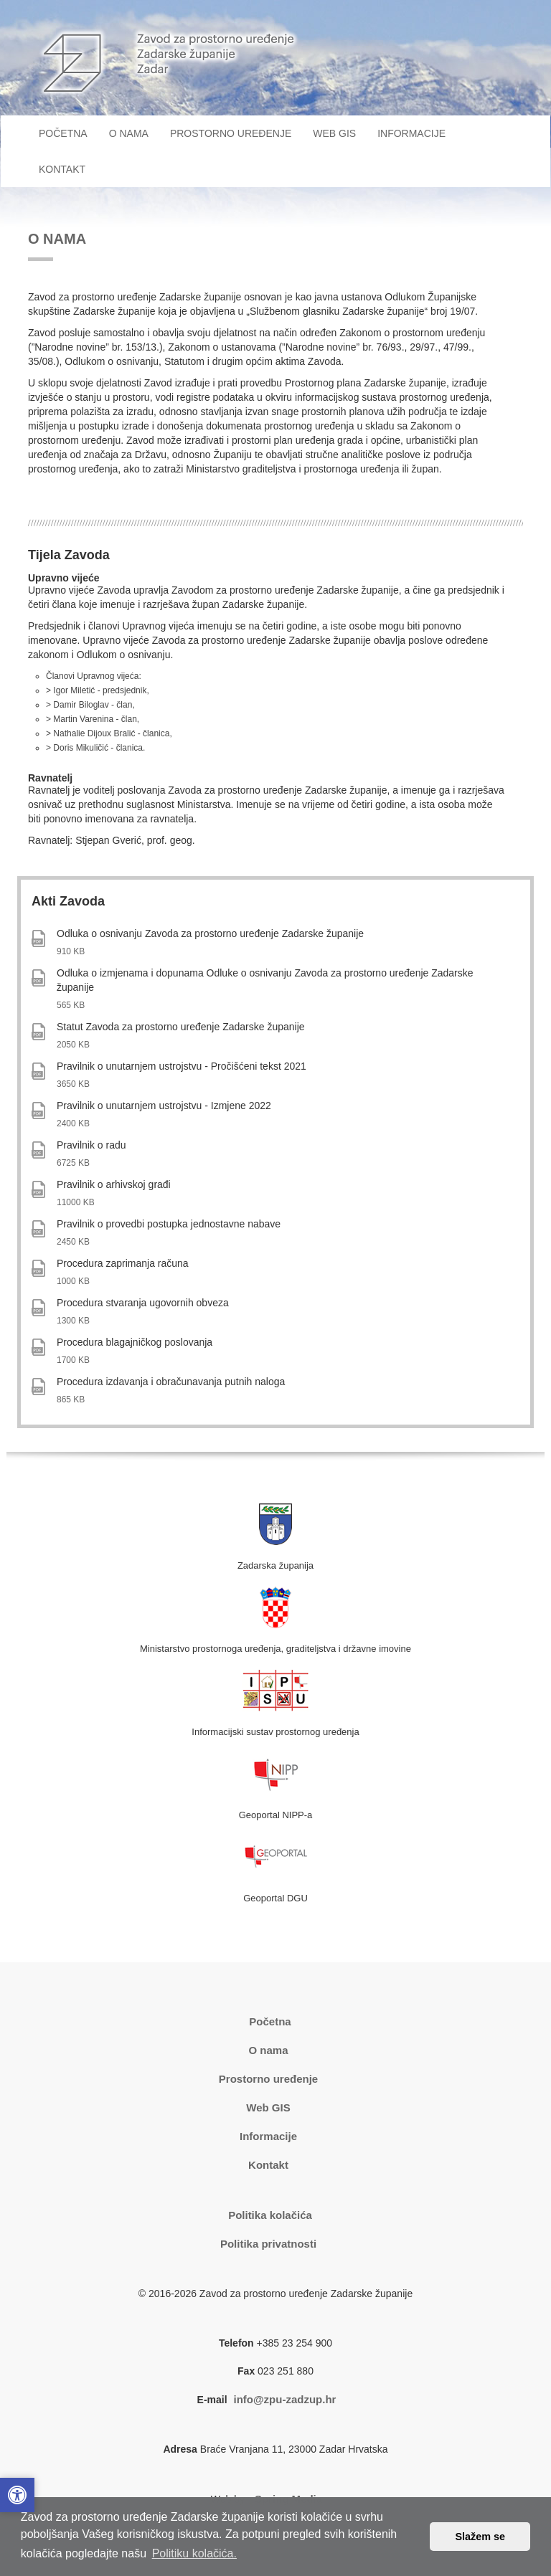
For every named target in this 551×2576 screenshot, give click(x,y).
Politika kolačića (270, 2215)
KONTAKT (62, 169)
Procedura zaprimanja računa (123, 1263)
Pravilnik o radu (91, 1145)
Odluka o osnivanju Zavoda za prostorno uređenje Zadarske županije (210, 933)
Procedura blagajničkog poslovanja (134, 1342)
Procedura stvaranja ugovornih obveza (143, 1302)
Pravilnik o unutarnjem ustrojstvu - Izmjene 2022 (164, 1105)
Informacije (268, 2136)
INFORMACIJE (411, 133)
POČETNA (68, 132)
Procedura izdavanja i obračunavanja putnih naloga (171, 1381)
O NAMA (129, 133)
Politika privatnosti (268, 2244)
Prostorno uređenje (268, 2079)
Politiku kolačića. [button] (194, 2553)
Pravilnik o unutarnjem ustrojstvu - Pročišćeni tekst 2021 (181, 1066)
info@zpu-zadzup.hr (284, 2399)
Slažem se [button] (480, 2536)
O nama (268, 2050)
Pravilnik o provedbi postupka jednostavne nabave (169, 1224)
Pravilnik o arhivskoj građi (114, 1184)
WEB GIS (334, 133)
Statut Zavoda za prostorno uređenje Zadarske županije (181, 1026)
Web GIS (268, 2107)
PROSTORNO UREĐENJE (230, 133)
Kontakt (268, 2165)
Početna (270, 2021)
